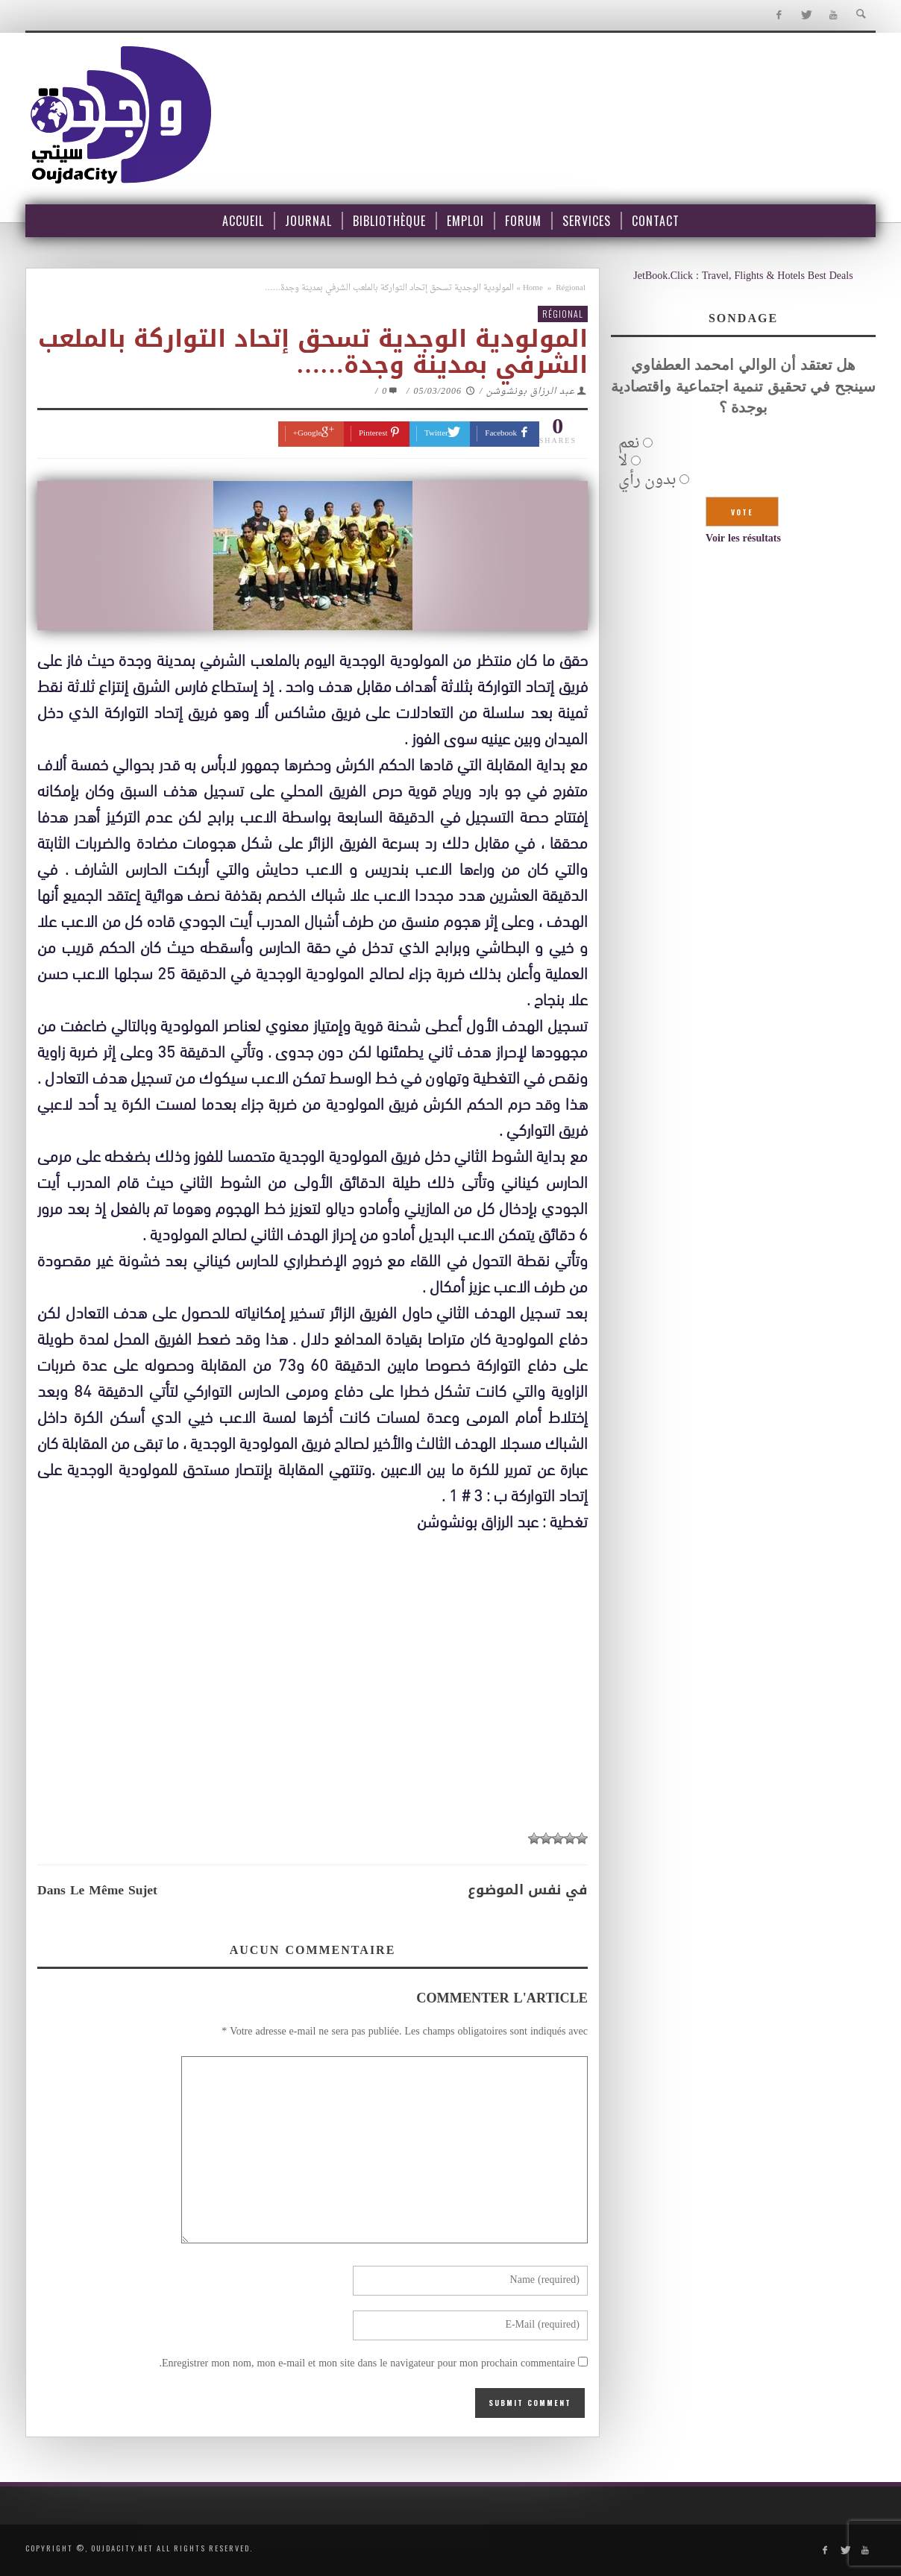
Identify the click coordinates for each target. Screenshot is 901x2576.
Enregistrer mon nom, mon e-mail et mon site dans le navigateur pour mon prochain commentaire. (367, 2364)
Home (533, 288)
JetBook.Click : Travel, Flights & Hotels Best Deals (743, 276)
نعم (628, 444)
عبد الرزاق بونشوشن (530, 391)
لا (622, 461)
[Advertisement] (312, 1712)
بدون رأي (647, 480)
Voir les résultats (743, 539)
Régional (571, 288)
